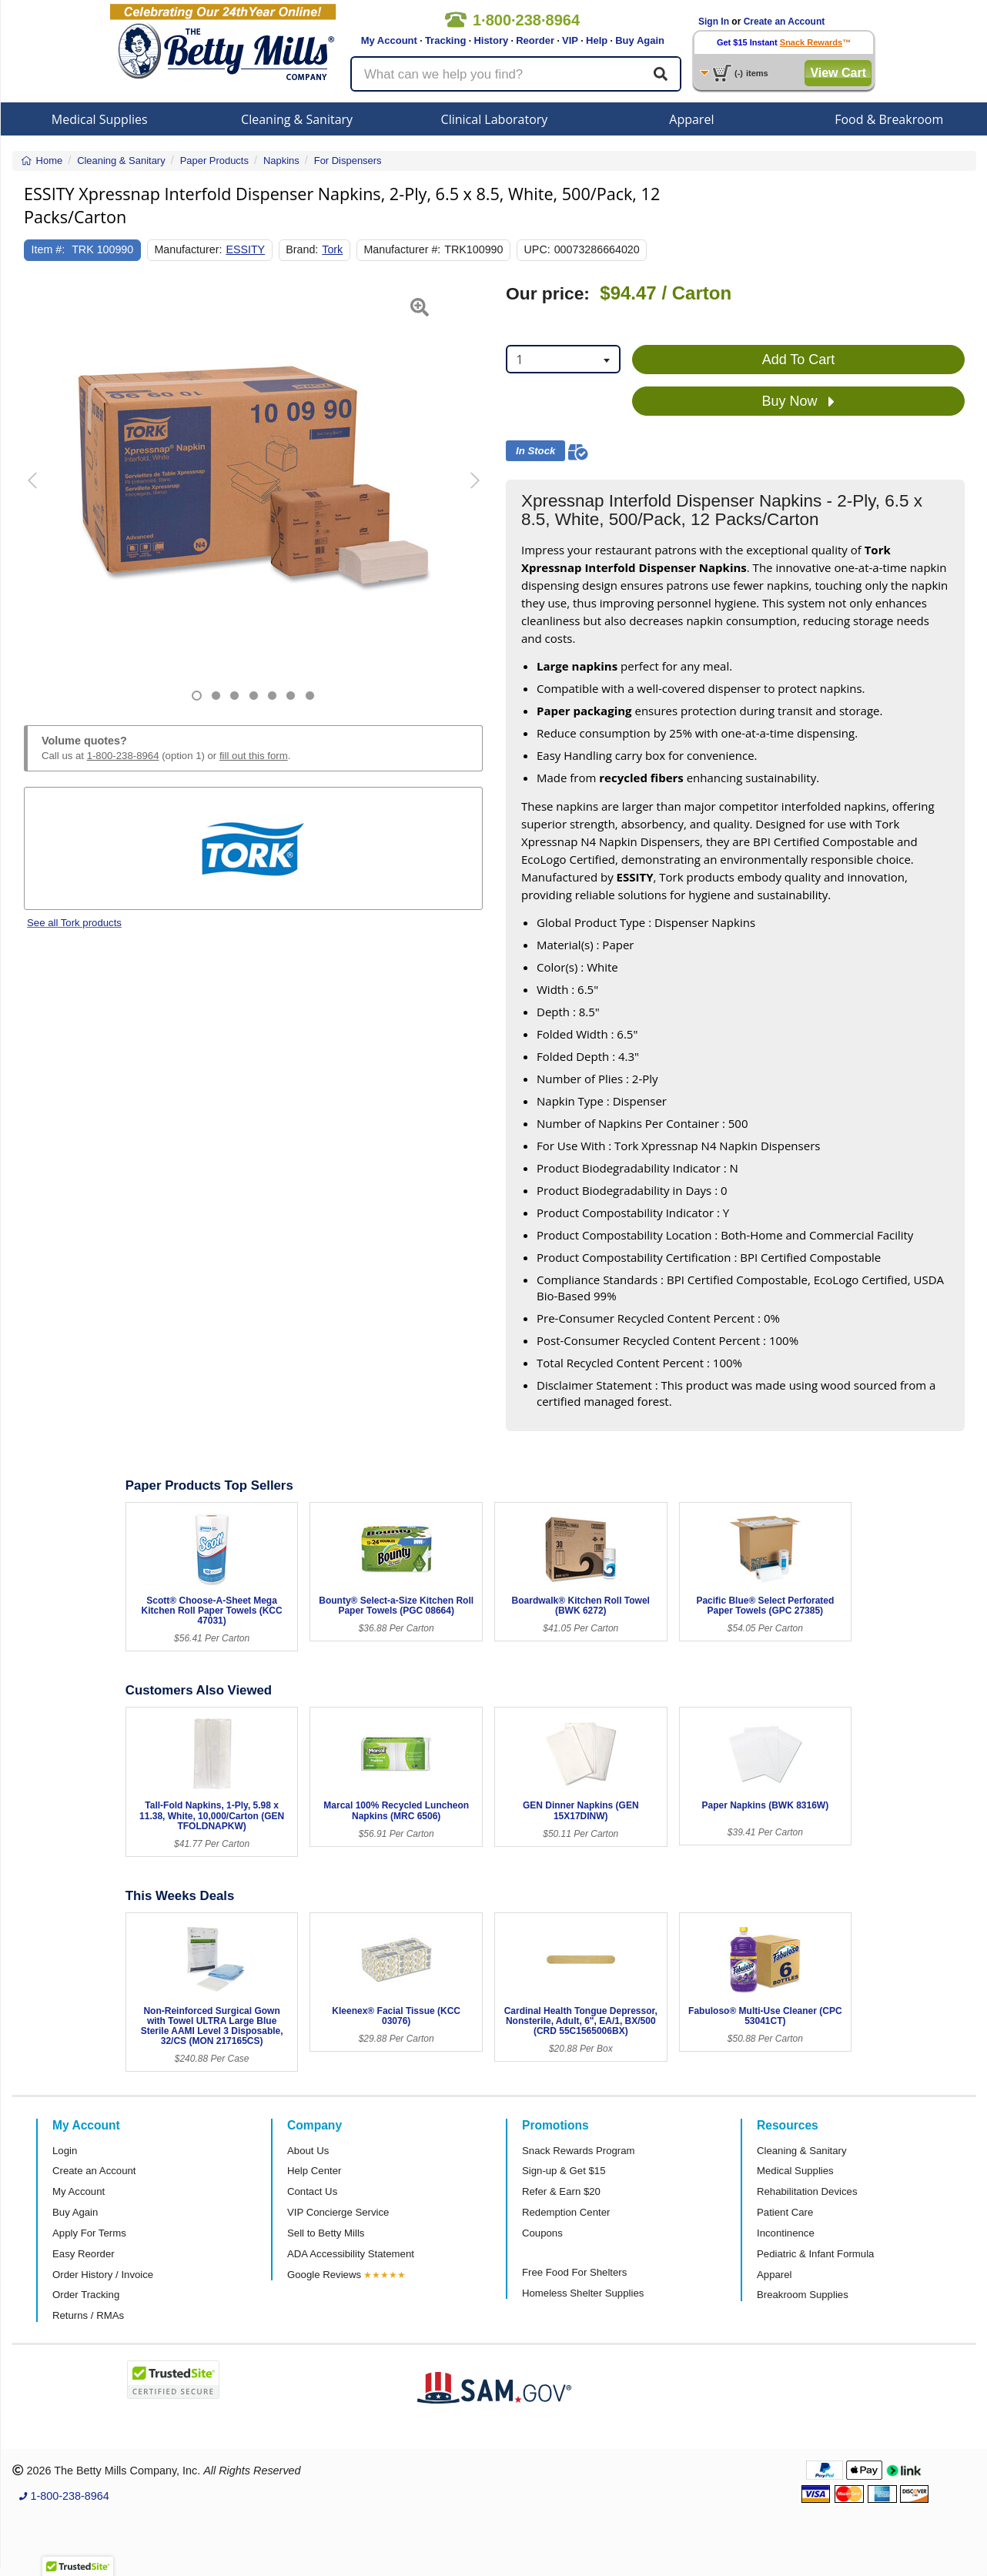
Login (64, 2150)
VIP (570, 40)
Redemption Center (566, 2212)
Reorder (535, 40)
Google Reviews (324, 2274)
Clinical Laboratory (494, 119)
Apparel (691, 119)
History (490, 40)
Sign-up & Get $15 (564, 2170)
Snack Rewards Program (578, 2150)
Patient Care (785, 2212)
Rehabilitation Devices (807, 2191)
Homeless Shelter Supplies (583, 2293)
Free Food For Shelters (574, 2272)
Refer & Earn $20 (561, 2191)
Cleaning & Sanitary (297, 119)
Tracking (445, 40)
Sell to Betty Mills (325, 2233)
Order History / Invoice (102, 2274)
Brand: (302, 249)
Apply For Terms (89, 2233)
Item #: (48, 249)
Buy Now (798, 401)
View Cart (838, 72)
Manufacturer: (188, 249)
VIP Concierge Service (338, 2212)
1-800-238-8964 (123, 755)
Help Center (314, 2170)
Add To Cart (798, 359)
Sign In (713, 21)
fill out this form (253, 755)
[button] (40, 492)
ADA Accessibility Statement (350, 2254)
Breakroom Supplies (802, 2294)
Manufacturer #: (401, 249)
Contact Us (312, 2191)
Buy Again (639, 40)
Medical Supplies (100, 119)
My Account (389, 40)
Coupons (542, 2233)
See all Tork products (74, 922)
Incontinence (786, 2233)
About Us (308, 2150)
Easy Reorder (83, 2254)
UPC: (537, 249)
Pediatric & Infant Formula (815, 2254)
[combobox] (563, 359)
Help (596, 40)
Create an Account (784, 21)
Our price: (548, 294)
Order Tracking (85, 2294)
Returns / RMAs (88, 2315)
